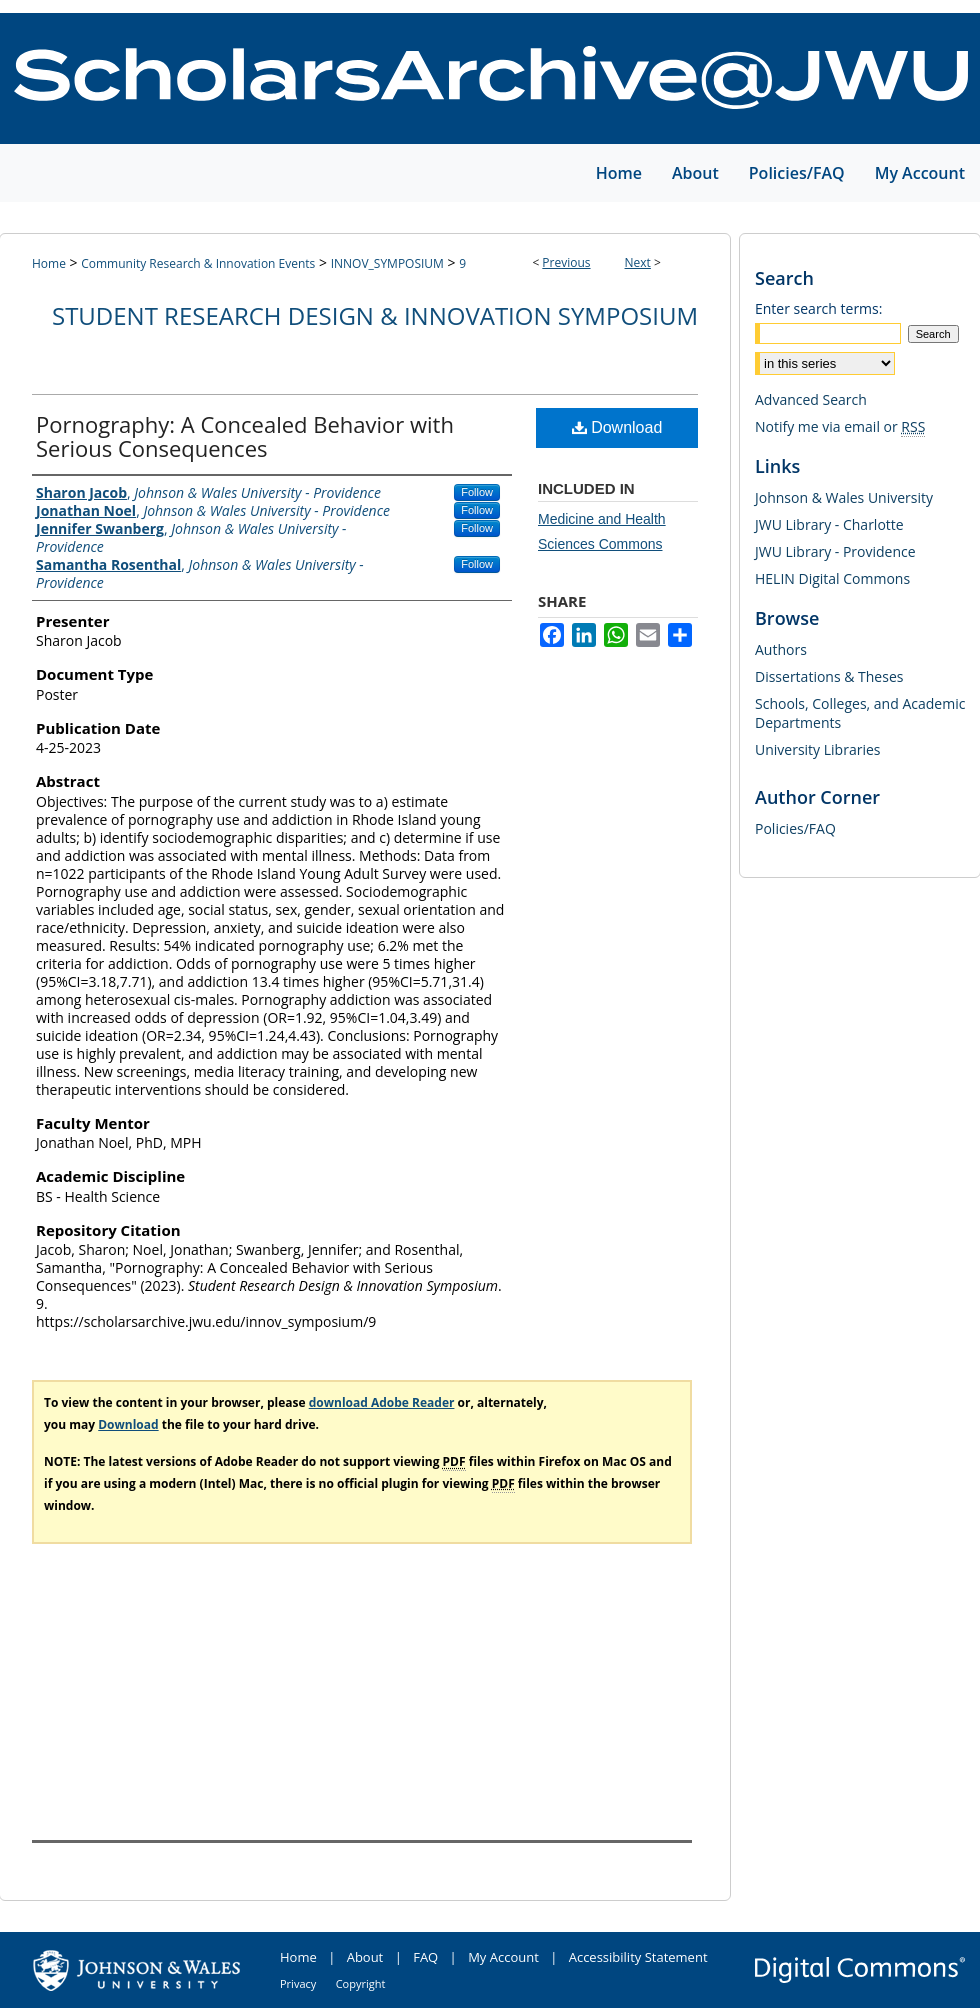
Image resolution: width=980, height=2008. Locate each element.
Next (638, 262)
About (365, 1957)
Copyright (361, 1983)
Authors (781, 649)
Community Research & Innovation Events (198, 263)
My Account (503, 1957)
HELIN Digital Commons (832, 578)
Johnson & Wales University (844, 497)
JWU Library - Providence (835, 551)
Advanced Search (811, 399)
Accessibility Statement (638, 1957)
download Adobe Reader (382, 1402)
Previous (566, 262)
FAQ (425, 1957)
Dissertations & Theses (829, 676)
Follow (477, 492)
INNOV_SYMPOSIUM (387, 263)
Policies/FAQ (795, 828)
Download (617, 427)
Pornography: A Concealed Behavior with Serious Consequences (245, 436)
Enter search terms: (818, 308)
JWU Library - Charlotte (829, 524)
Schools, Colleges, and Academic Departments (860, 713)
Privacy (298, 1983)
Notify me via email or (840, 426)
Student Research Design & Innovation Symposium (375, 315)
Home (49, 263)
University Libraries (817, 749)
